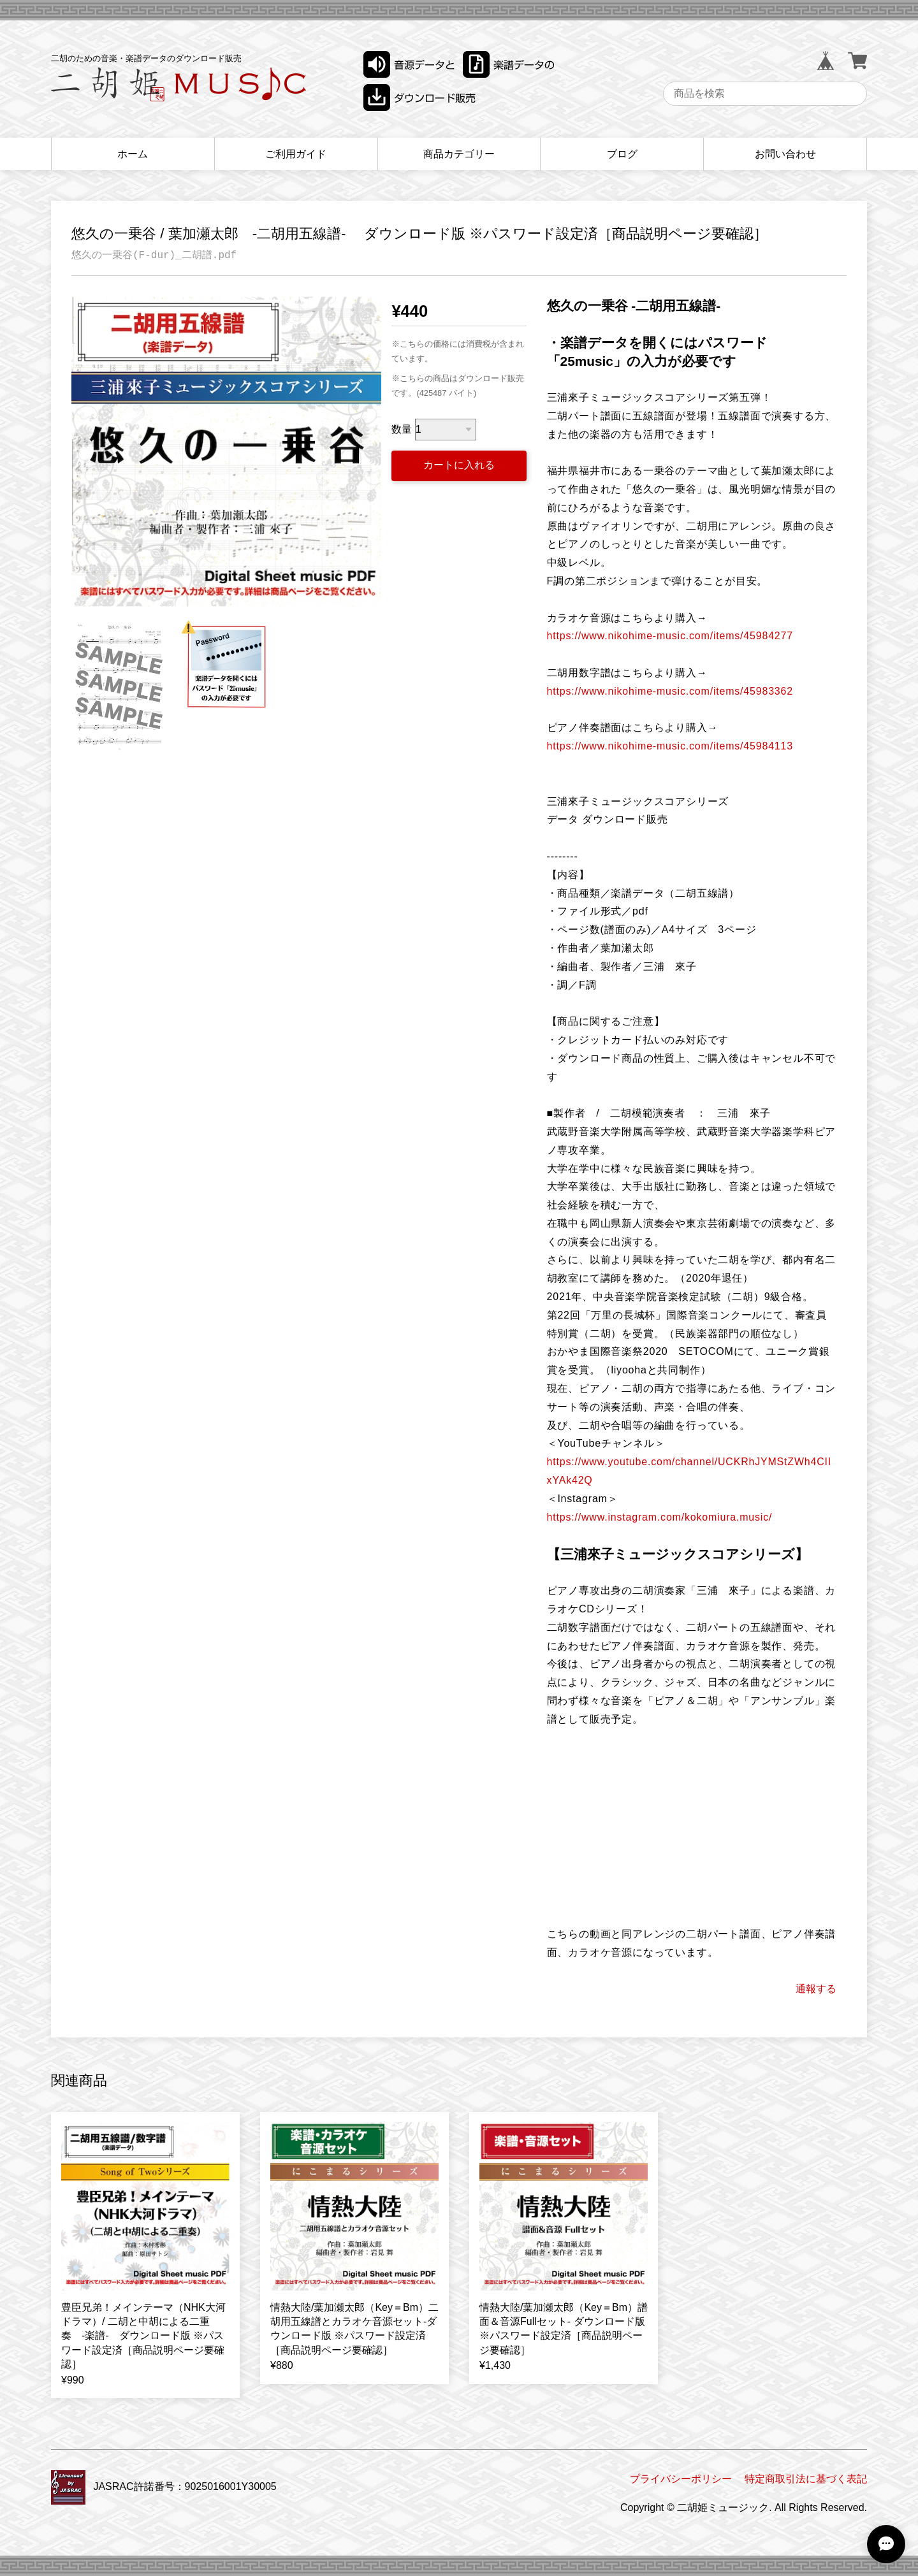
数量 (401, 429)
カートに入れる (459, 464)
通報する (816, 1988)
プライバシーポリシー (681, 2478)
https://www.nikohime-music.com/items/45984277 (670, 635)
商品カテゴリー (459, 153)
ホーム (132, 153)
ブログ (622, 153)
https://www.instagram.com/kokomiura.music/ (660, 1517)
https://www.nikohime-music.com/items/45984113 (670, 746)
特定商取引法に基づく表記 (806, 2478)
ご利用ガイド (295, 153)
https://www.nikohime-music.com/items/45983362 (670, 691)
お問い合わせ (785, 153)
